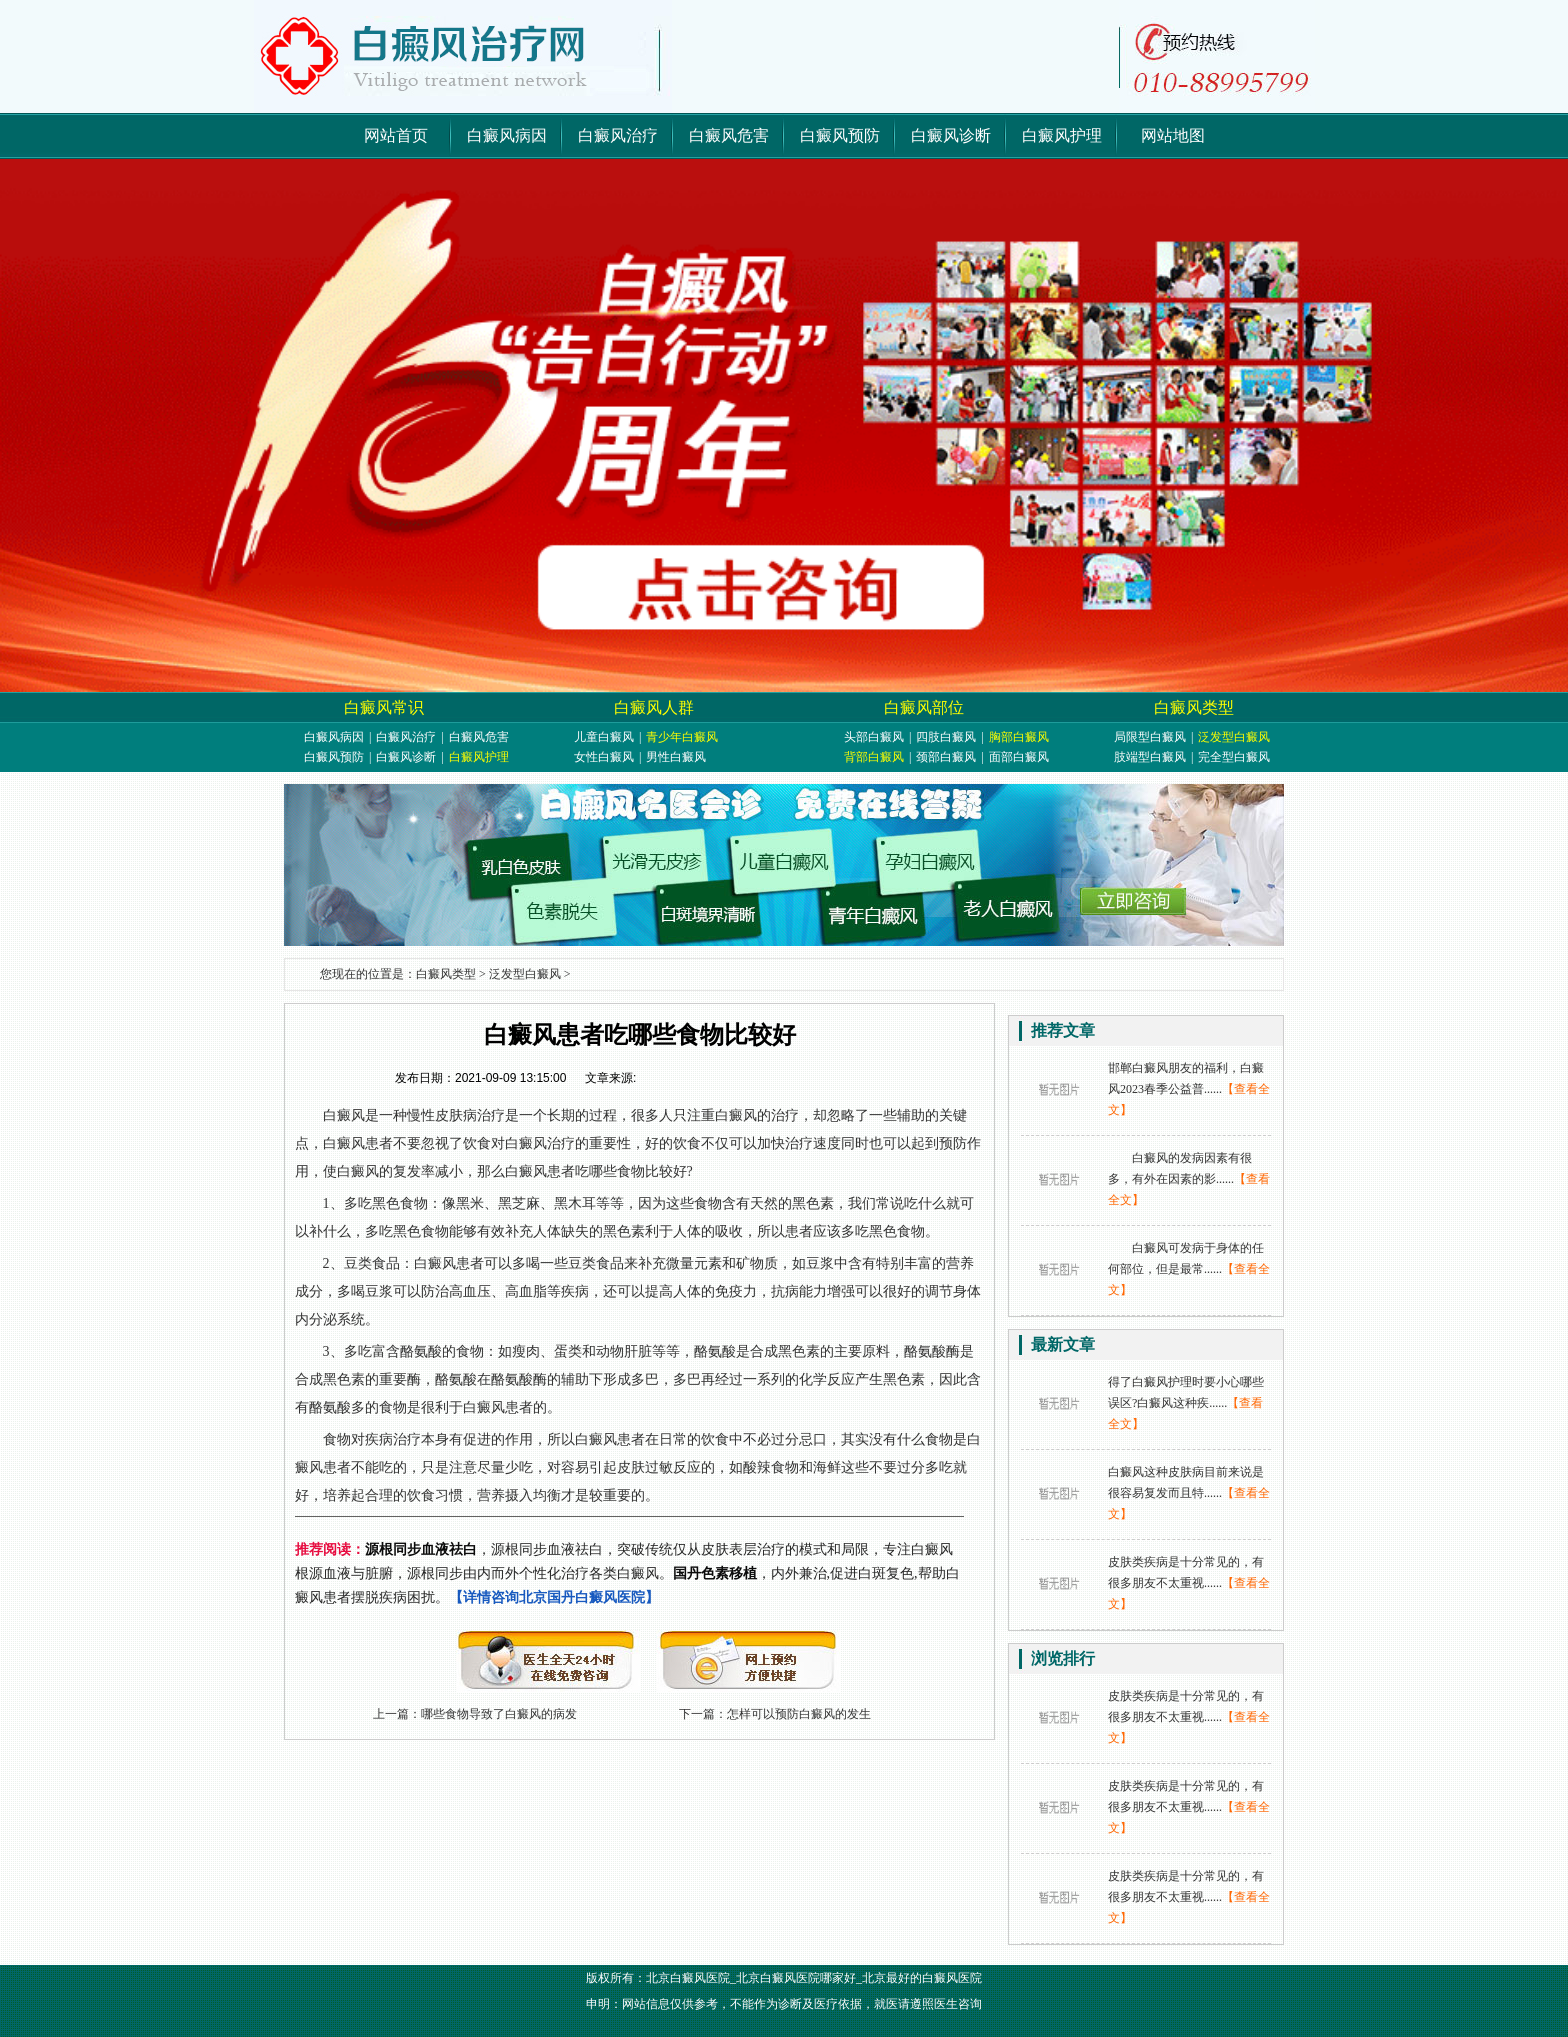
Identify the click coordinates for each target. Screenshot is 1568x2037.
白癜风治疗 (618, 135)
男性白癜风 (676, 757)
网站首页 (396, 135)
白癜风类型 (1194, 707)
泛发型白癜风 (1234, 737)
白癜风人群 (654, 707)
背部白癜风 (874, 757)
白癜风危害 (729, 135)
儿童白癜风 (604, 737)
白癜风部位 (924, 707)
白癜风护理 (1062, 135)
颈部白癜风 (946, 757)
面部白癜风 (1019, 757)
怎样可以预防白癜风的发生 (799, 1714)
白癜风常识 (384, 707)
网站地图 (1173, 135)
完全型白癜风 (1234, 757)
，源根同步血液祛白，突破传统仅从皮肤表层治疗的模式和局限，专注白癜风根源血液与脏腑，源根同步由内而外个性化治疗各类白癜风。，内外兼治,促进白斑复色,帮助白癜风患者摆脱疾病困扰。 (627, 1573)
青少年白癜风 (682, 737)
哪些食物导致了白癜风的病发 (499, 1714)
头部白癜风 (874, 737)
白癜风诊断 (951, 135)
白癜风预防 (840, 135)
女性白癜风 (604, 757)
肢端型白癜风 (1150, 757)
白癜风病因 (507, 135)
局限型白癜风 (1150, 737)
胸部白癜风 (1019, 737)
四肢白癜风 (946, 737)
